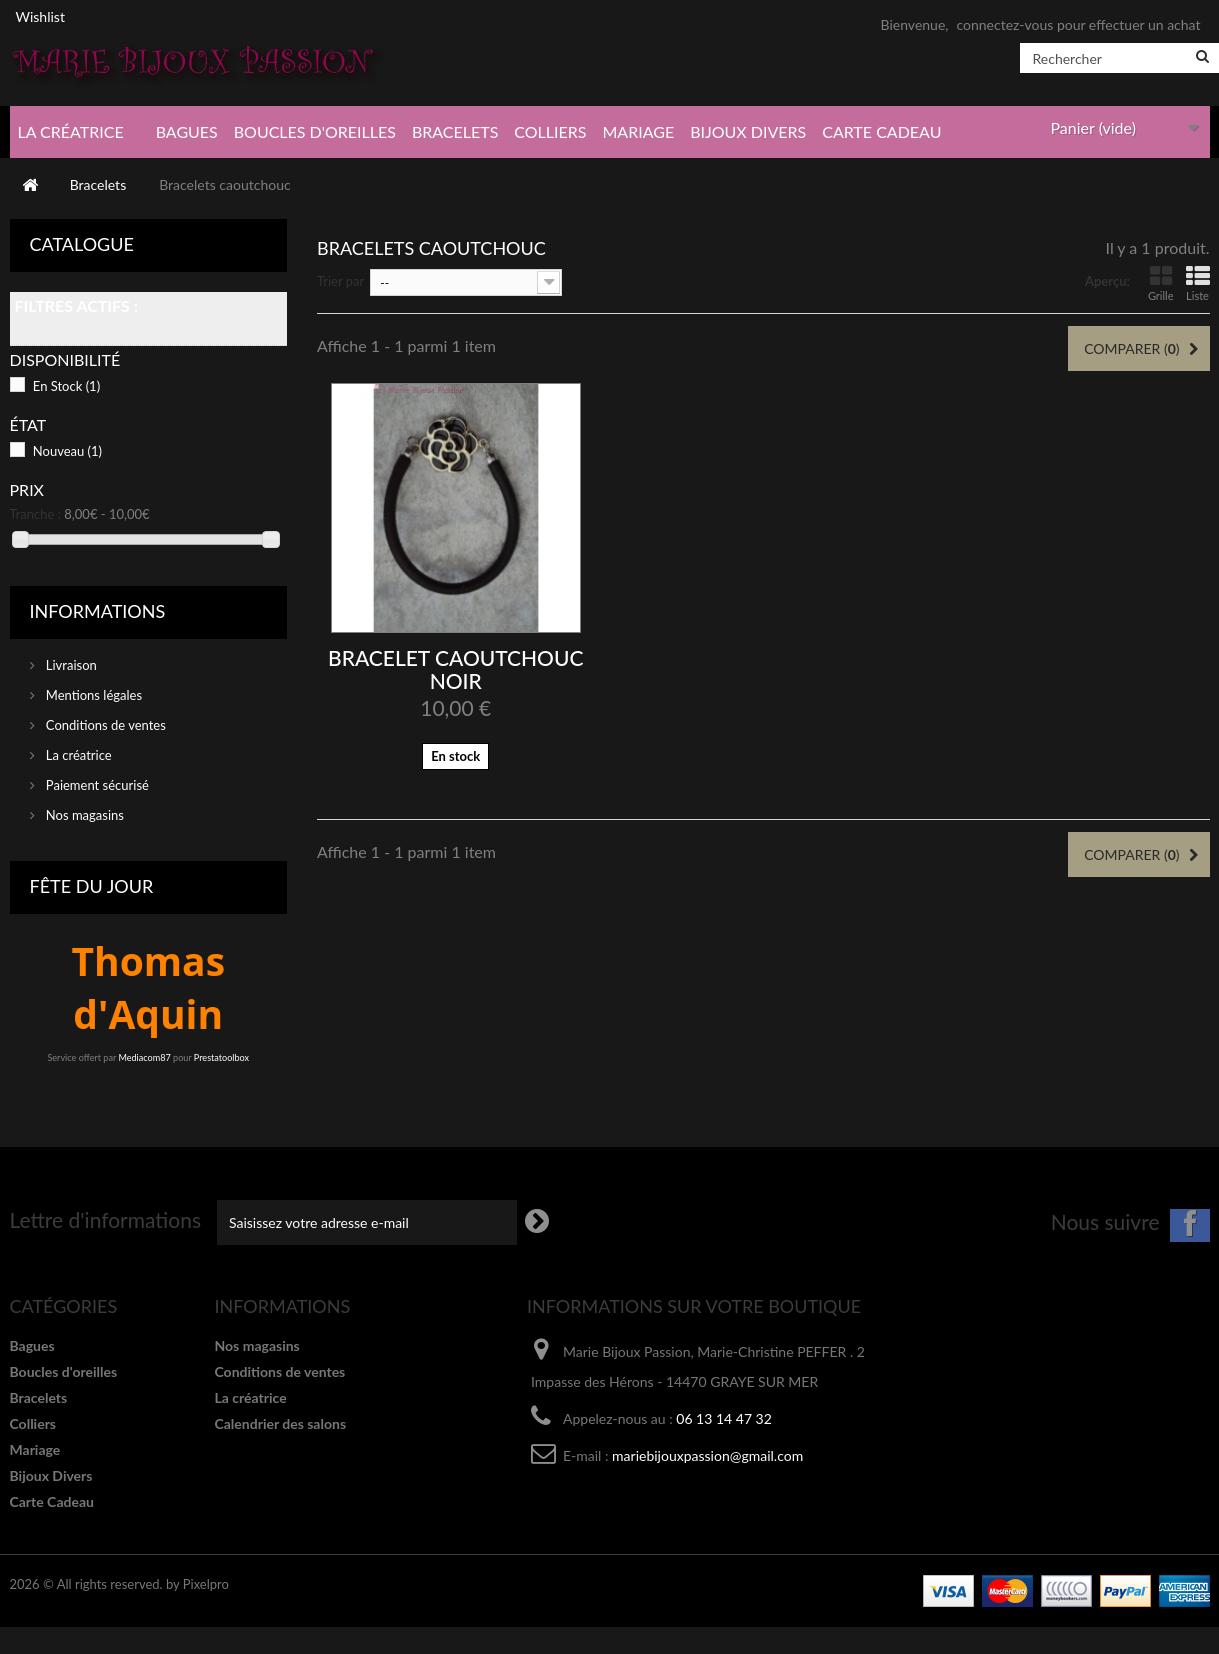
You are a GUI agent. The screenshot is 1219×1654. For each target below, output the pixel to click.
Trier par (340, 281)
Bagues (187, 131)
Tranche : (36, 514)
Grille (1161, 283)
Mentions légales (93, 695)
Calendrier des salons (281, 1423)
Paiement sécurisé (96, 785)
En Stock (66, 386)
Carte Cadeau (881, 131)
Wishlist (40, 16)
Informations (98, 611)
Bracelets (455, 131)
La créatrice (71, 131)
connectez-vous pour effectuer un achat (1078, 24)
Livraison (70, 665)
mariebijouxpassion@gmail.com (707, 1455)
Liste (1198, 283)
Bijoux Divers (748, 131)
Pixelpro (206, 1584)
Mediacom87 (144, 1057)
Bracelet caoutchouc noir (455, 669)
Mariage (638, 131)
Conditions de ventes (104, 725)
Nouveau (67, 451)
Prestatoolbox (221, 1057)
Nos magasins (83, 815)
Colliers (550, 131)
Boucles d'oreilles (315, 131)
